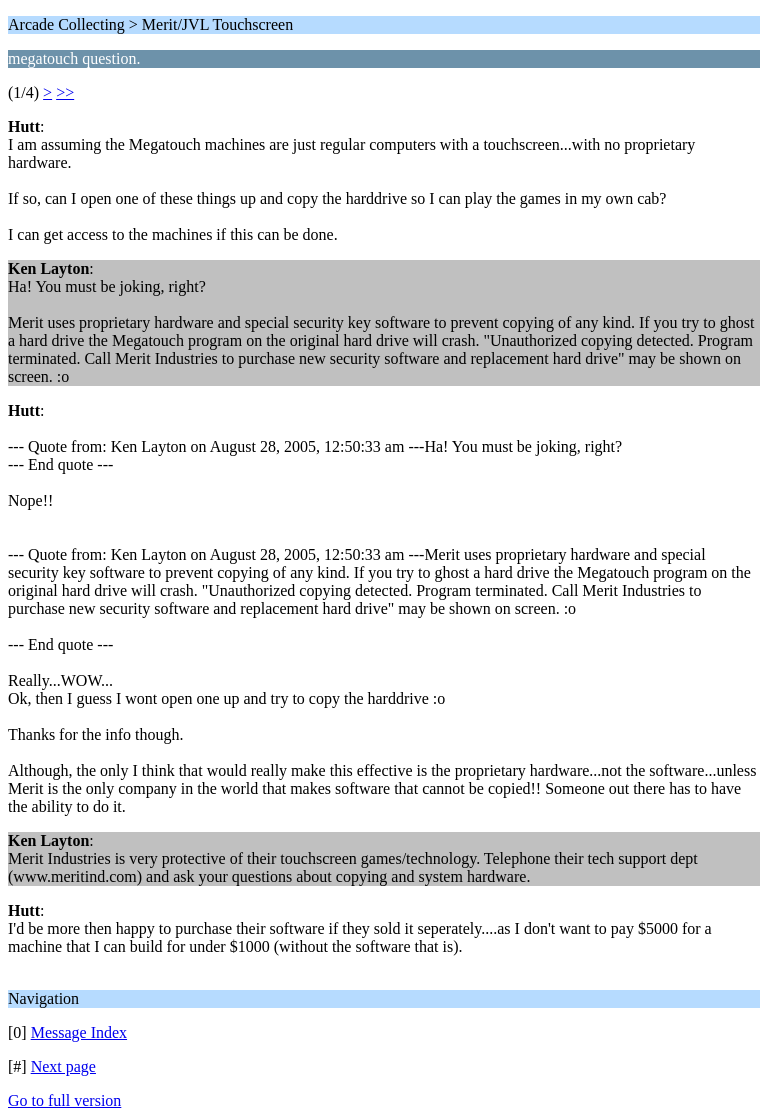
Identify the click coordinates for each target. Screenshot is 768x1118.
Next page (63, 1066)
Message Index (79, 1032)
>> (65, 92)
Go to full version (64, 1100)
